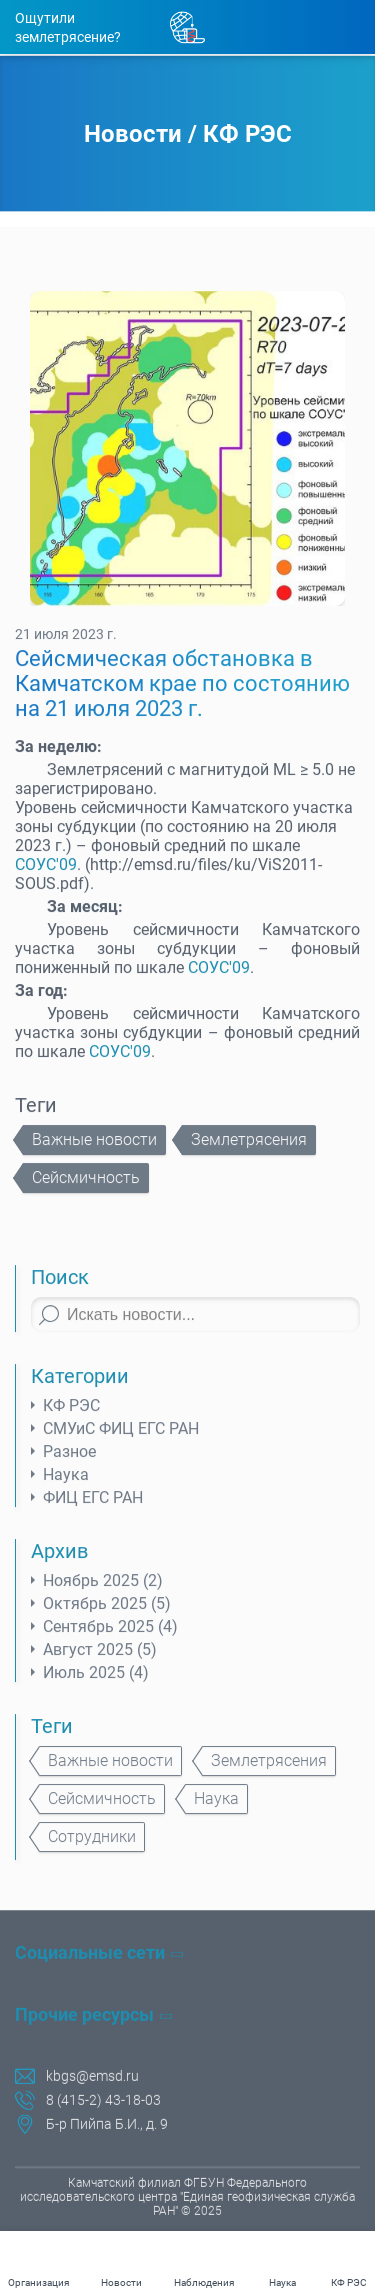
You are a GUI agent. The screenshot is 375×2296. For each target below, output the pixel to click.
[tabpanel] (187, 461)
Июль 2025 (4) (96, 1685)
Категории (80, 1389)
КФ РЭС (247, 135)
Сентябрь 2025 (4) (110, 1639)
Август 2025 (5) (100, 1662)
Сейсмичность (86, 1190)
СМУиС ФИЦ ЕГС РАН (121, 1441)
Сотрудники (92, 1849)
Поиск (60, 1290)
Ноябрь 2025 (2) (103, 1593)
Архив (59, 1564)
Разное (69, 1464)
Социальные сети (90, 1955)
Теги (52, 1739)
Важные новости (94, 1152)
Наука (66, 1487)
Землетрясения (249, 1152)
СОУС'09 (46, 877)
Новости (133, 135)
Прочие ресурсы (84, 2017)
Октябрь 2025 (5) (107, 1616)
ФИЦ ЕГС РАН (93, 1510)
